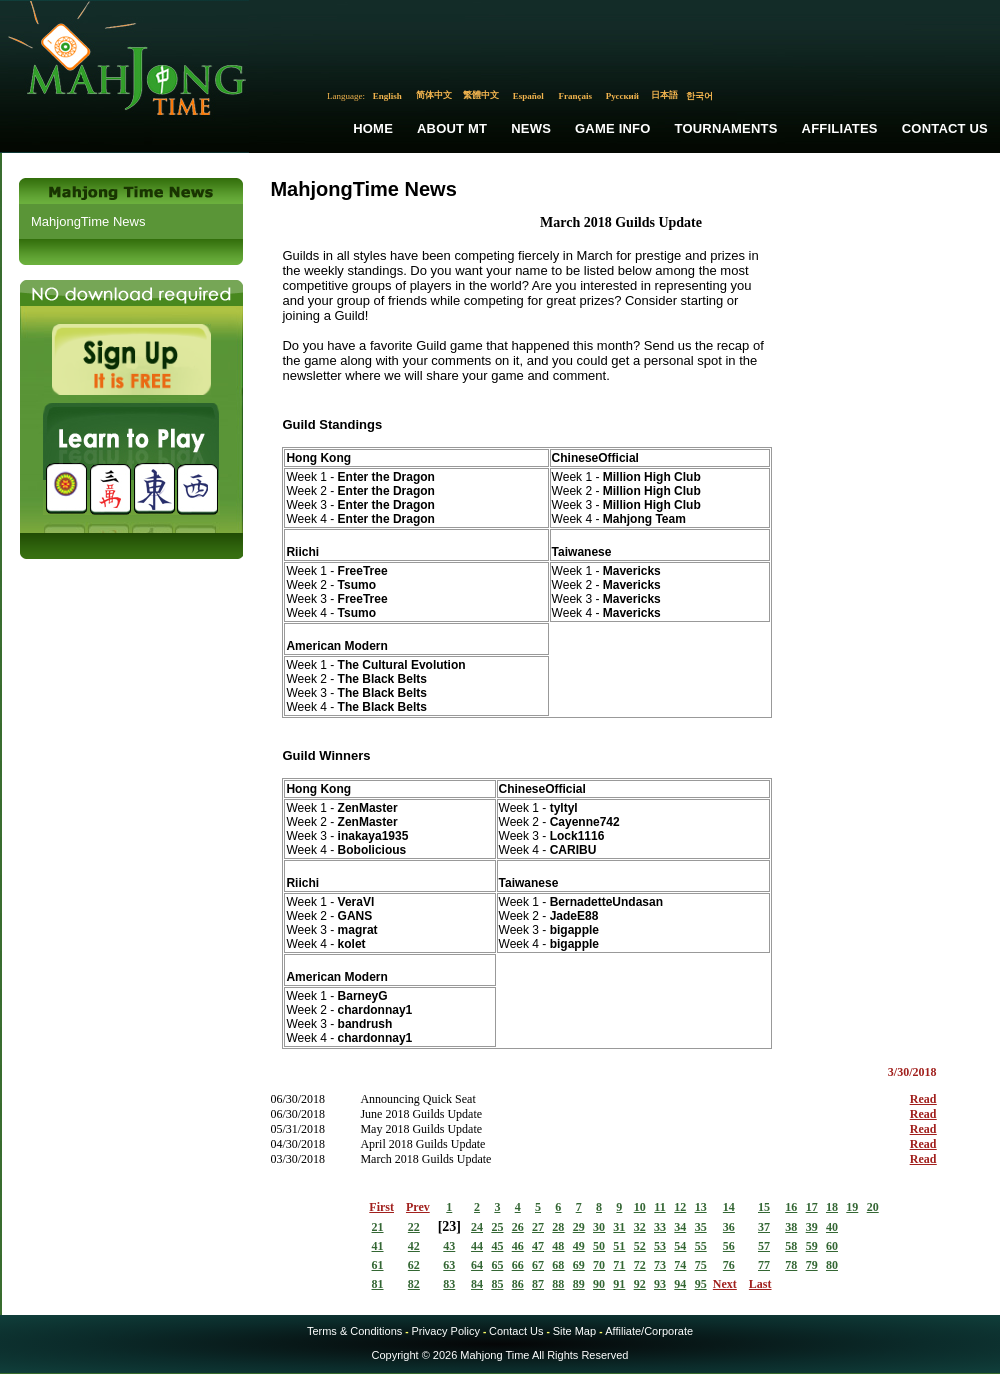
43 (449, 1246)
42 (414, 1246)
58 (791, 1246)
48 (558, 1246)
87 (538, 1284)
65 (497, 1265)
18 (832, 1207)
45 (497, 1246)
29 (579, 1227)
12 (680, 1207)
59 (812, 1246)
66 (518, 1265)
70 (599, 1265)
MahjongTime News (88, 221)
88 (558, 1284)
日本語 (664, 95)
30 (599, 1227)
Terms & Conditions (354, 1331)
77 (764, 1265)
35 (701, 1227)
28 (558, 1227)
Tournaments (726, 128)
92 (640, 1284)
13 (701, 1207)
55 (701, 1246)
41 (378, 1246)
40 (832, 1227)
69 (579, 1265)
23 (449, 1226)
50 (599, 1246)
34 (680, 1227)
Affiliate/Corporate (649, 1331)
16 (791, 1207)
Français (576, 96)
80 (832, 1265)
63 (449, 1265)
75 (701, 1265)
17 (812, 1207)
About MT (452, 128)
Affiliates (840, 128)
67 (538, 1265)
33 (660, 1227)
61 (378, 1265)
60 (832, 1246)
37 (764, 1227)
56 (729, 1246)
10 (640, 1207)
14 (729, 1207)
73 (660, 1265)
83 (449, 1284)
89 (579, 1284)
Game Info (612, 128)
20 (873, 1207)
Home (373, 128)
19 (852, 1207)
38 (791, 1227)
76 (729, 1265)
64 (477, 1265)
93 (660, 1284)
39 (812, 1227)
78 (791, 1265)
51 (619, 1246)
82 (414, 1284)
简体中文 (434, 95)
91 (619, 1284)
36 (729, 1227)
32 (640, 1227)
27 (538, 1227)
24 (477, 1227)
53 (660, 1246)
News (531, 128)
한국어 (699, 96)
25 (497, 1227)
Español (528, 96)
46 (518, 1246)
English (387, 96)
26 (518, 1227)
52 (640, 1246)
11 (659, 1207)
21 (378, 1227)
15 (764, 1207)
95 (701, 1284)
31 (619, 1227)
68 (558, 1265)
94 (680, 1284)
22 (414, 1227)
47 (538, 1246)
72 (640, 1265)
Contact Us (945, 128)
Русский (622, 96)
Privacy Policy (445, 1331)
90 (599, 1284)
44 (477, 1246)
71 (619, 1265)
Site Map (574, 1331)
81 (378, 1284)
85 (497, 1284)
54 (680, 1246)
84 (477, 1284)
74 (680, 1265)
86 (518, 1284)
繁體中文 (481, 95)
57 (764, 1246)
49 (579, 1246)
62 (414, 1265)
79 (812, 1265)
